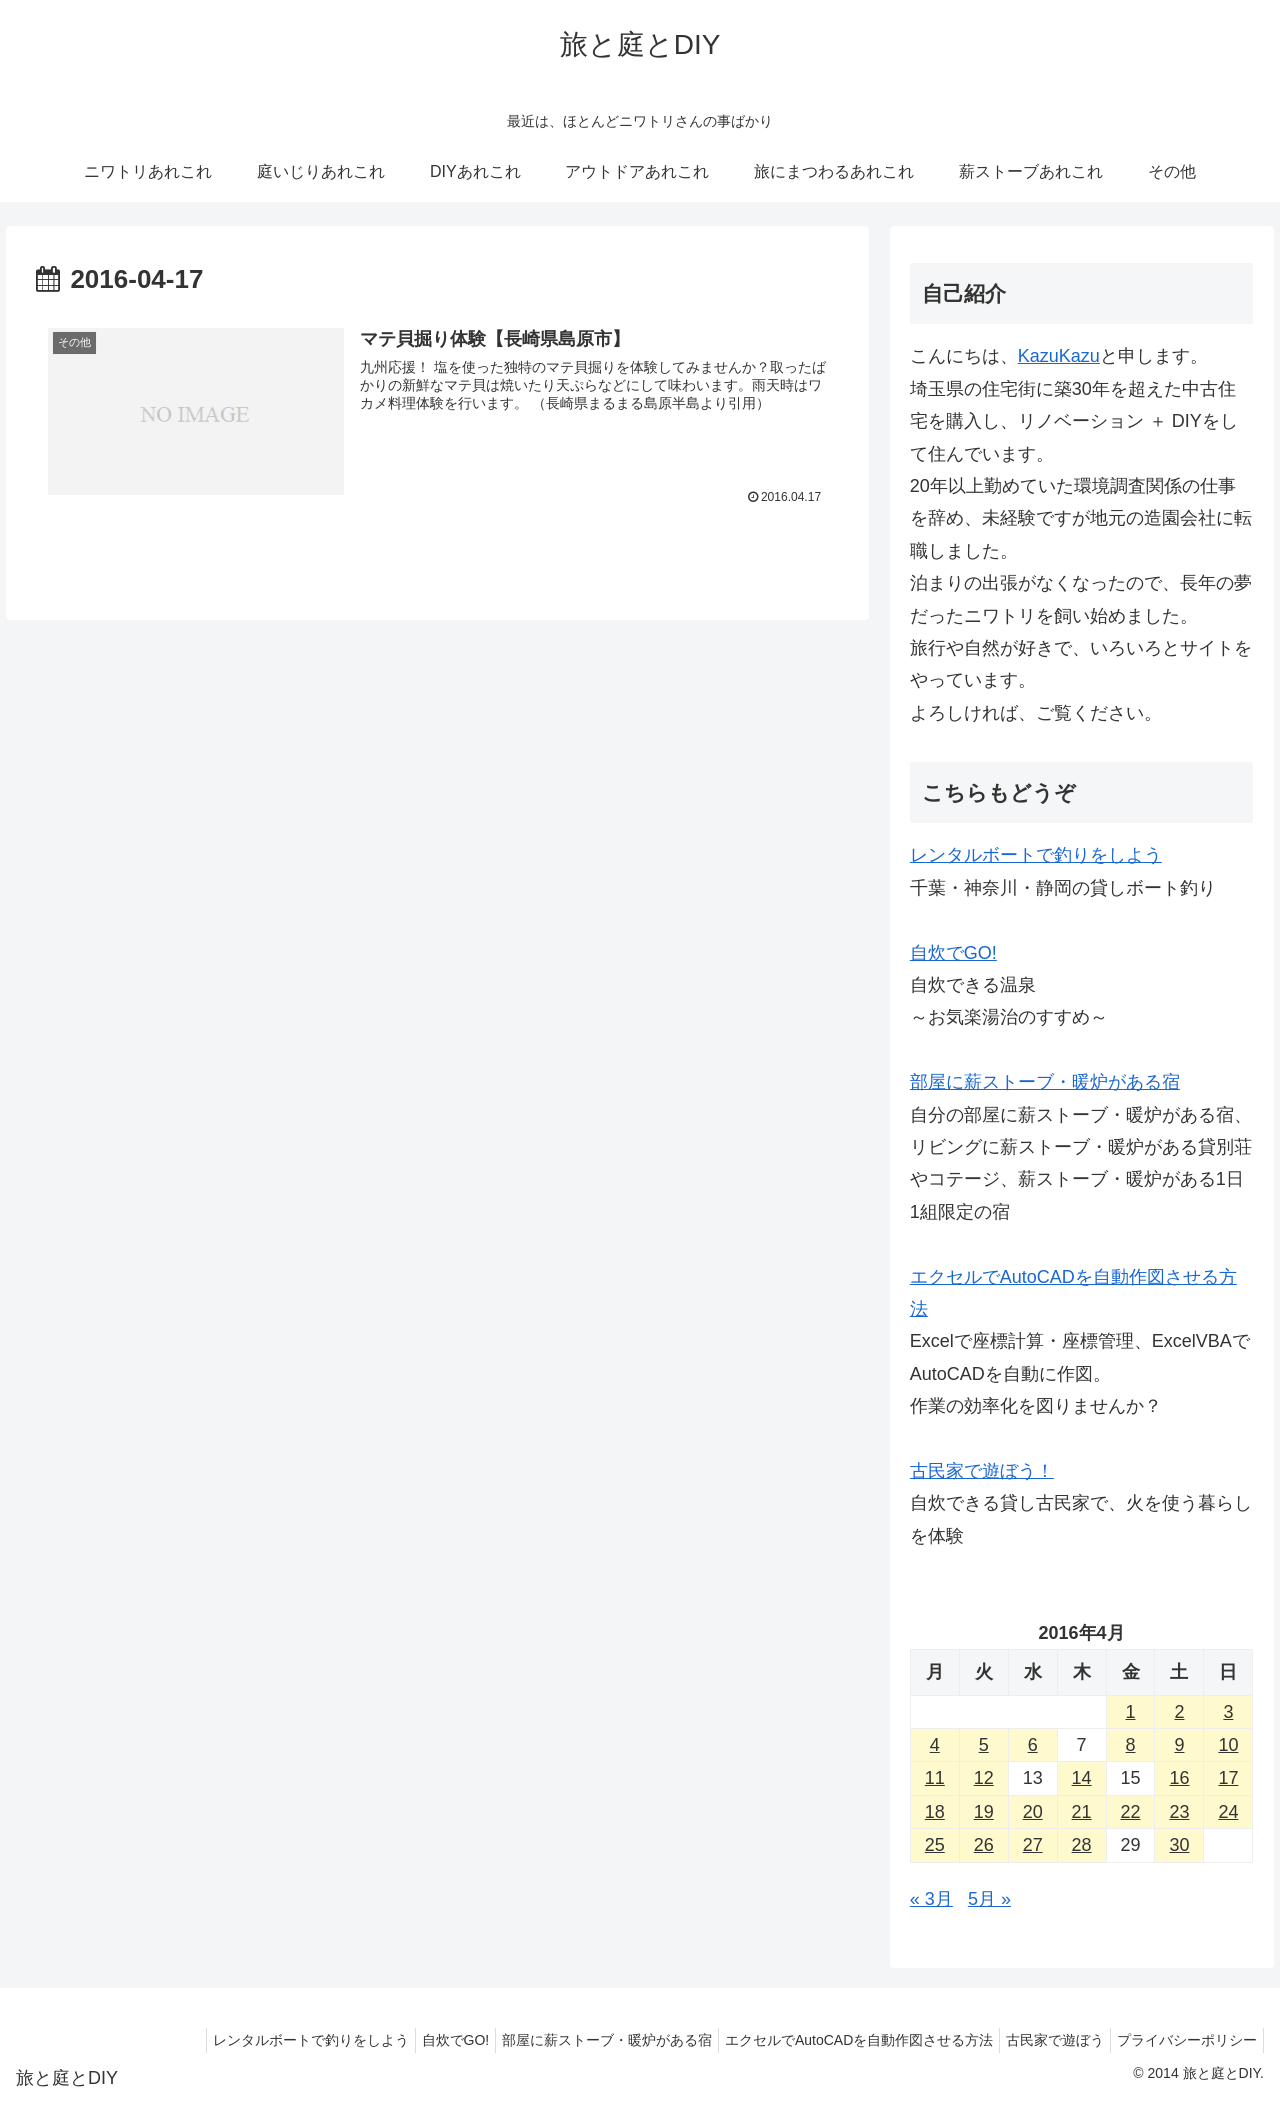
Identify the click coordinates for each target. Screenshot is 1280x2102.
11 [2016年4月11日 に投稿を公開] (935, 1778)
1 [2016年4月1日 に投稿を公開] (1131, 1712)
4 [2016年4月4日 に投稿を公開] (935, 1745)
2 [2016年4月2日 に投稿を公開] (1179, 1712)
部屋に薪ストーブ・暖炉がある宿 (1045, 1082)
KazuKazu (1059, 356)
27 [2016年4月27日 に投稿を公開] (1033, 1845)
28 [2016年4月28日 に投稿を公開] (1082, 1845)
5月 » (989, 1899)
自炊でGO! (953, 953)
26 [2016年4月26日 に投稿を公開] (984, 1845)
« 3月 (931, 1899)
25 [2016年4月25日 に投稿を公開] (935, 1845)
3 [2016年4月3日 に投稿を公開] (1228, 1712)
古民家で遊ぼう (1043, 2040)
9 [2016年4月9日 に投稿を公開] (1179, 1745)
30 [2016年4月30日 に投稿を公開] (1179, 1845)
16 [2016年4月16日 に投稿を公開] (1179, 1778)
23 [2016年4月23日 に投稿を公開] (1179, 1812)
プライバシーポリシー (1183, 2040)
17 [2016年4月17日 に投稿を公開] (1228, 1778)
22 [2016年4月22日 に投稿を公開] (1131, 1812)
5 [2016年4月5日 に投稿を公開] (984, 1745)
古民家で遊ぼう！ (982, 1471)
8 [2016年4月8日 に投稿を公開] (1131, 1745)
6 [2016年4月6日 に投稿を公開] (1033, 1745)
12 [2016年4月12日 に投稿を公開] (984, 1778)
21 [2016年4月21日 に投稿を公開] (1082, 1812)
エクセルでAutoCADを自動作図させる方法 (839, 2040)
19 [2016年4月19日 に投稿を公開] (984, 1812)
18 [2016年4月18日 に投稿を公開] (935, 1812)
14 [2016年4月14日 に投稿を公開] (1082, 1778)
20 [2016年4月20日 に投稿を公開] (1033, 1812)
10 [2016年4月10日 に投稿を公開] (1228, 1745)
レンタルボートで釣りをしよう (1036, 855)
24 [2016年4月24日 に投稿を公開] (1228, 1812)
